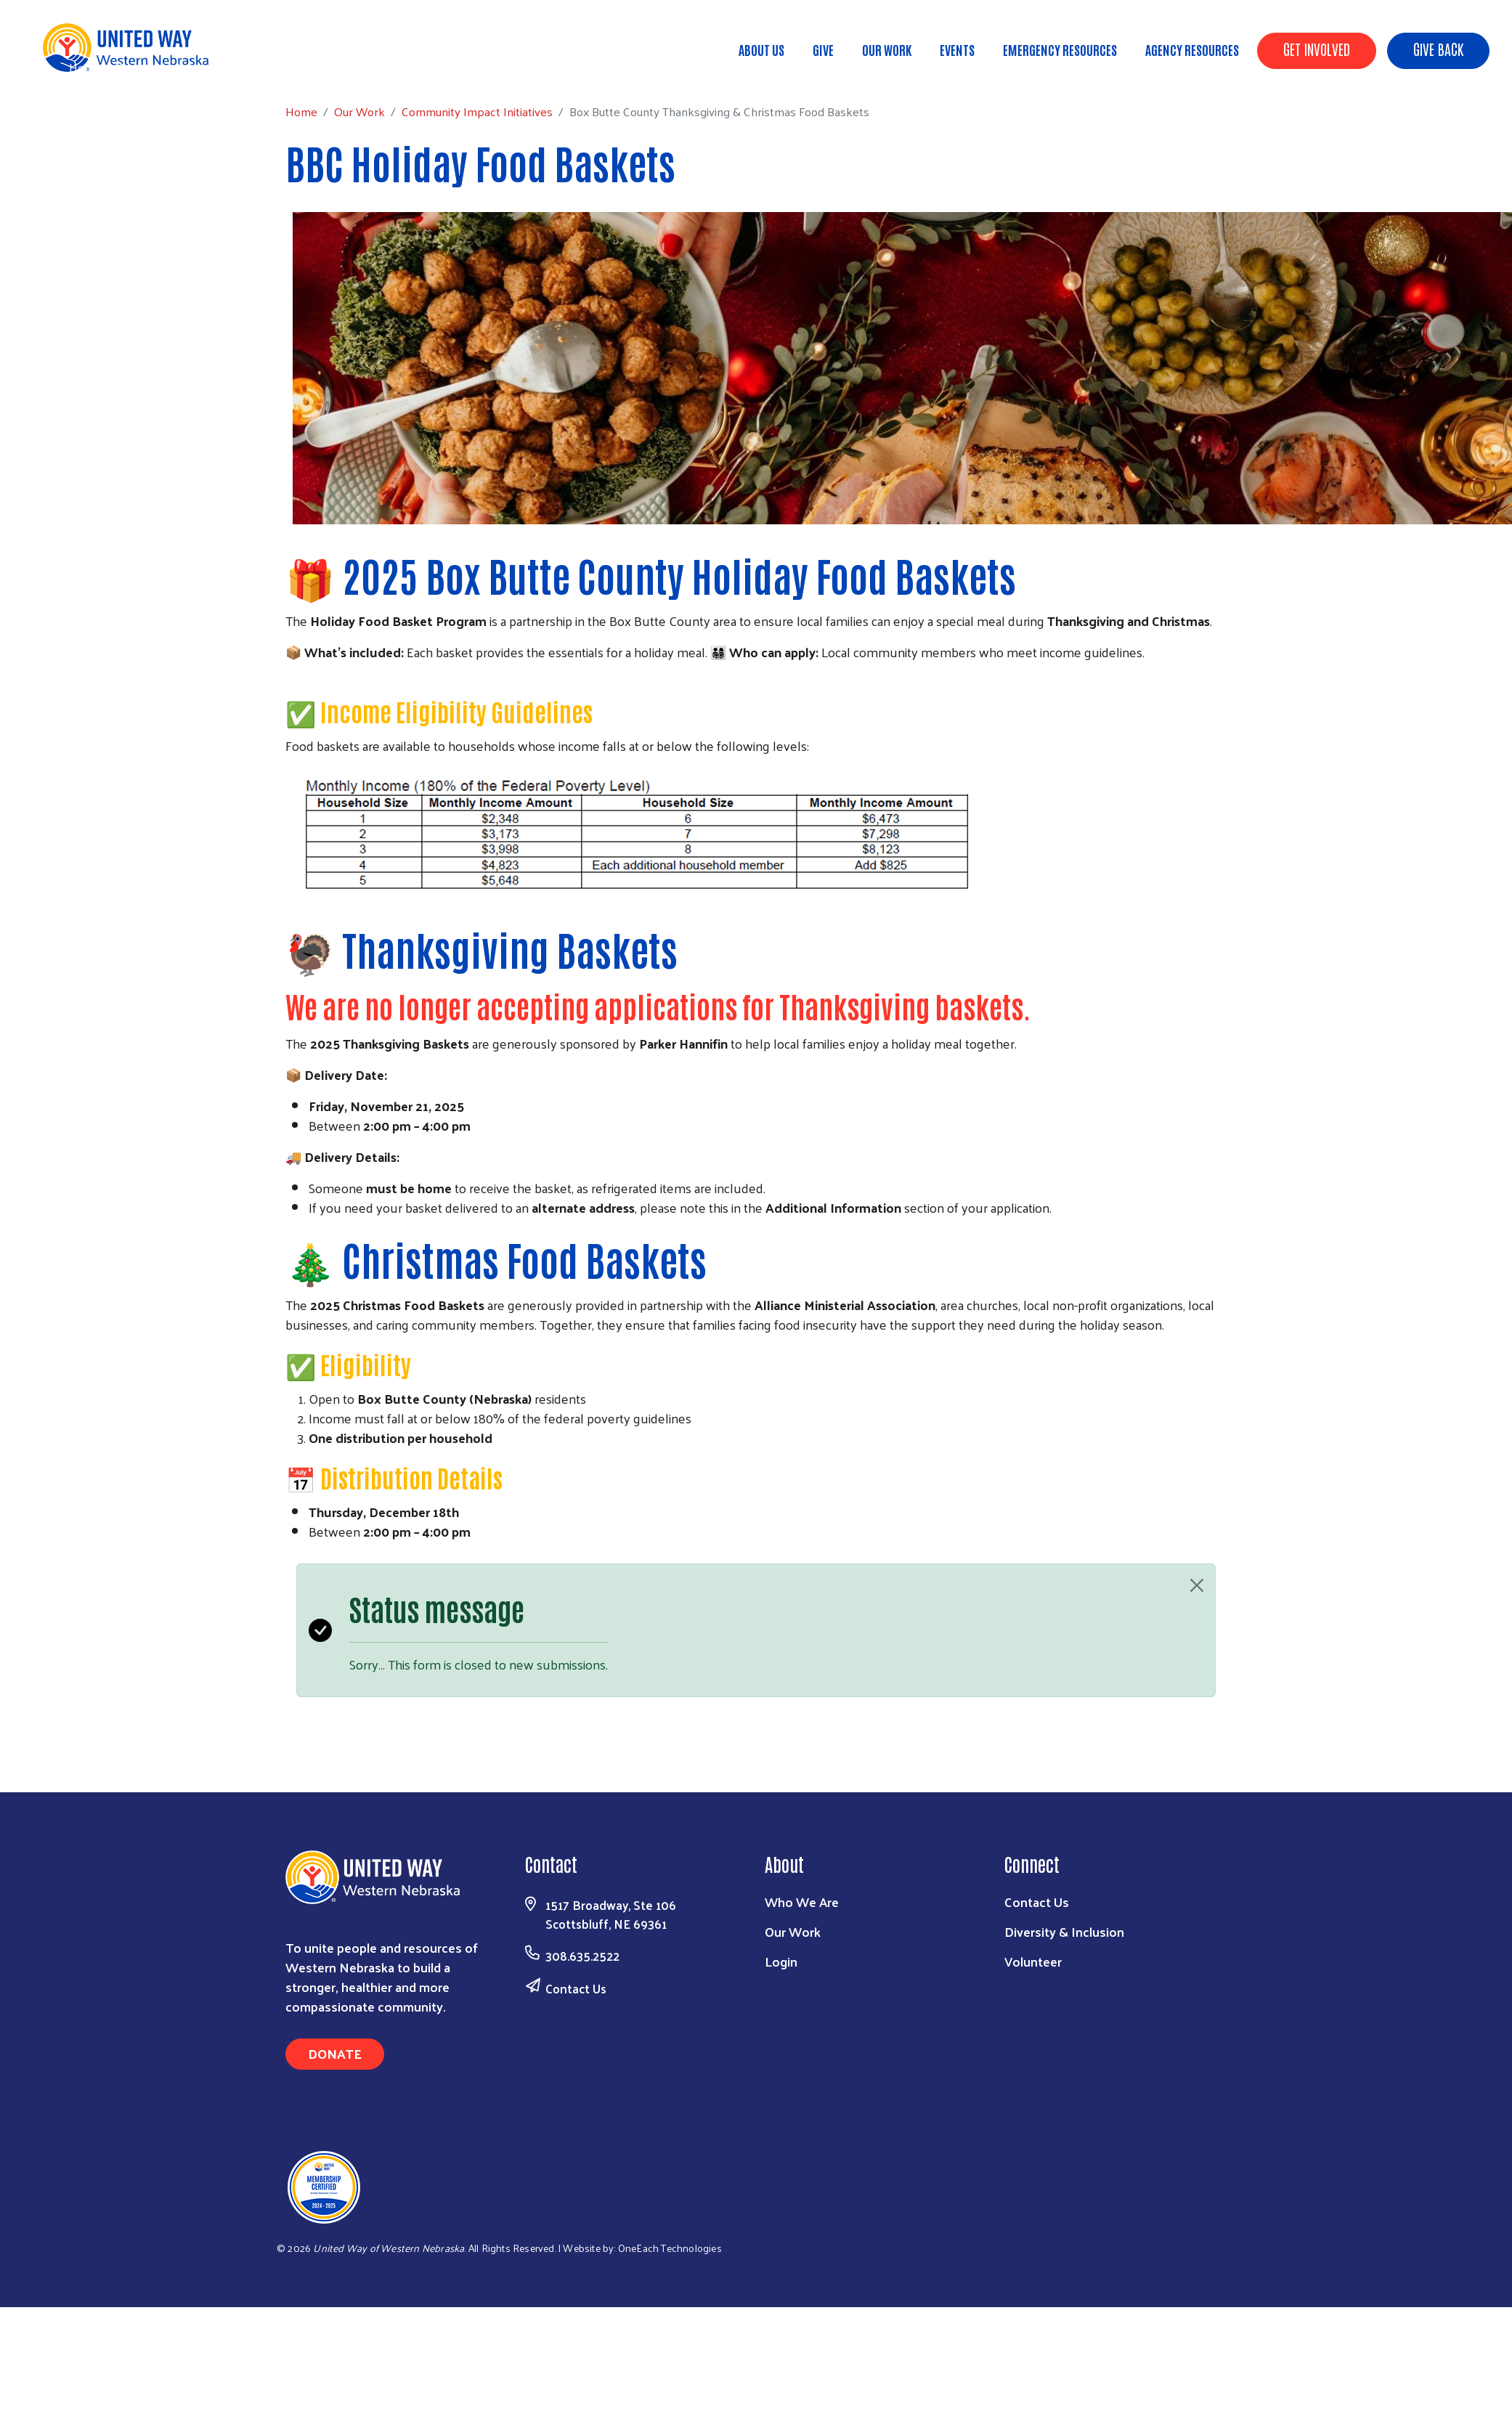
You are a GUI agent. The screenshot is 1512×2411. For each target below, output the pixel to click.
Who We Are (802, 1901)
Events (957, 49)
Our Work (886, 49)
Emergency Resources (1060, 49)
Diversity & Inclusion (1064, 1931)
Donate (335, 2053)
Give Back (1438, 48)
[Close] (1197, 1585)
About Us (761, 49)
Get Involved (1316, 48)
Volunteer (1033, 1961)
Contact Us (575, 1988)
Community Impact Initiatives (260, 67)
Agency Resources (1192, 49)
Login (781, 1961)
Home (85, 67)
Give (823, 49)
